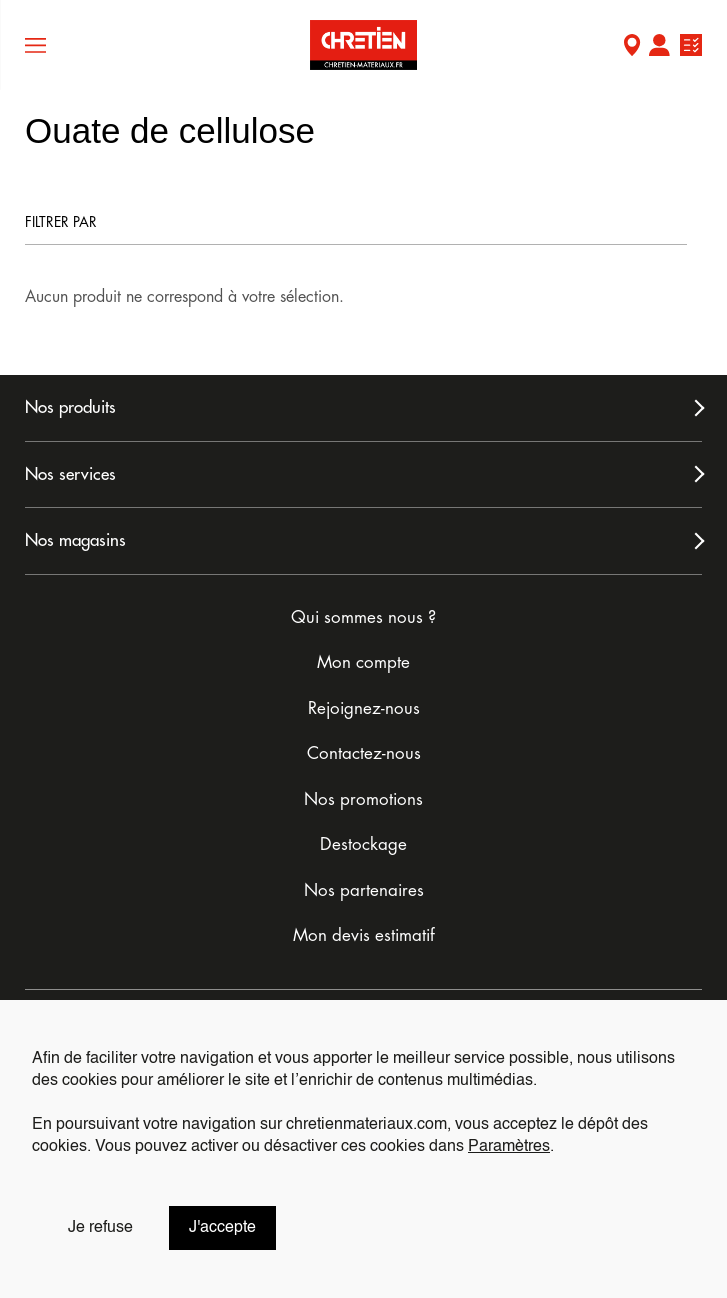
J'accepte (222, 1228)
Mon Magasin (632, 47)
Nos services (70, 474)
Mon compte (659, 47)
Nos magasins (75, 540)
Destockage (363, 844)
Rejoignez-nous (364, 708)
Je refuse (100, 1228)
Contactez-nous (364, 753)
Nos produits (70, 407)
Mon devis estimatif (364, 935)
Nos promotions (363, 799)
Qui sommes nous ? (363, 617)
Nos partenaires (364, 890)
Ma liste (691, 47)
